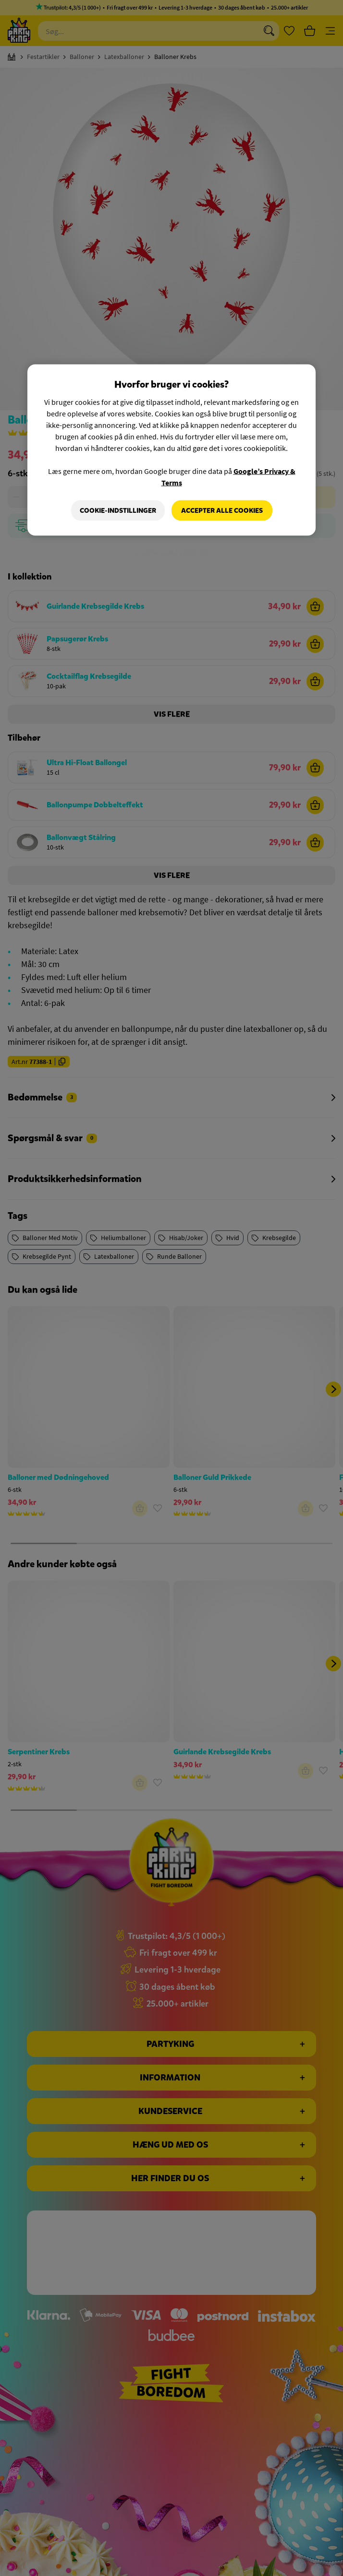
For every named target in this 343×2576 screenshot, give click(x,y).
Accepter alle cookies (222, 510)
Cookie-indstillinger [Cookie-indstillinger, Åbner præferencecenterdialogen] (118, 510)
